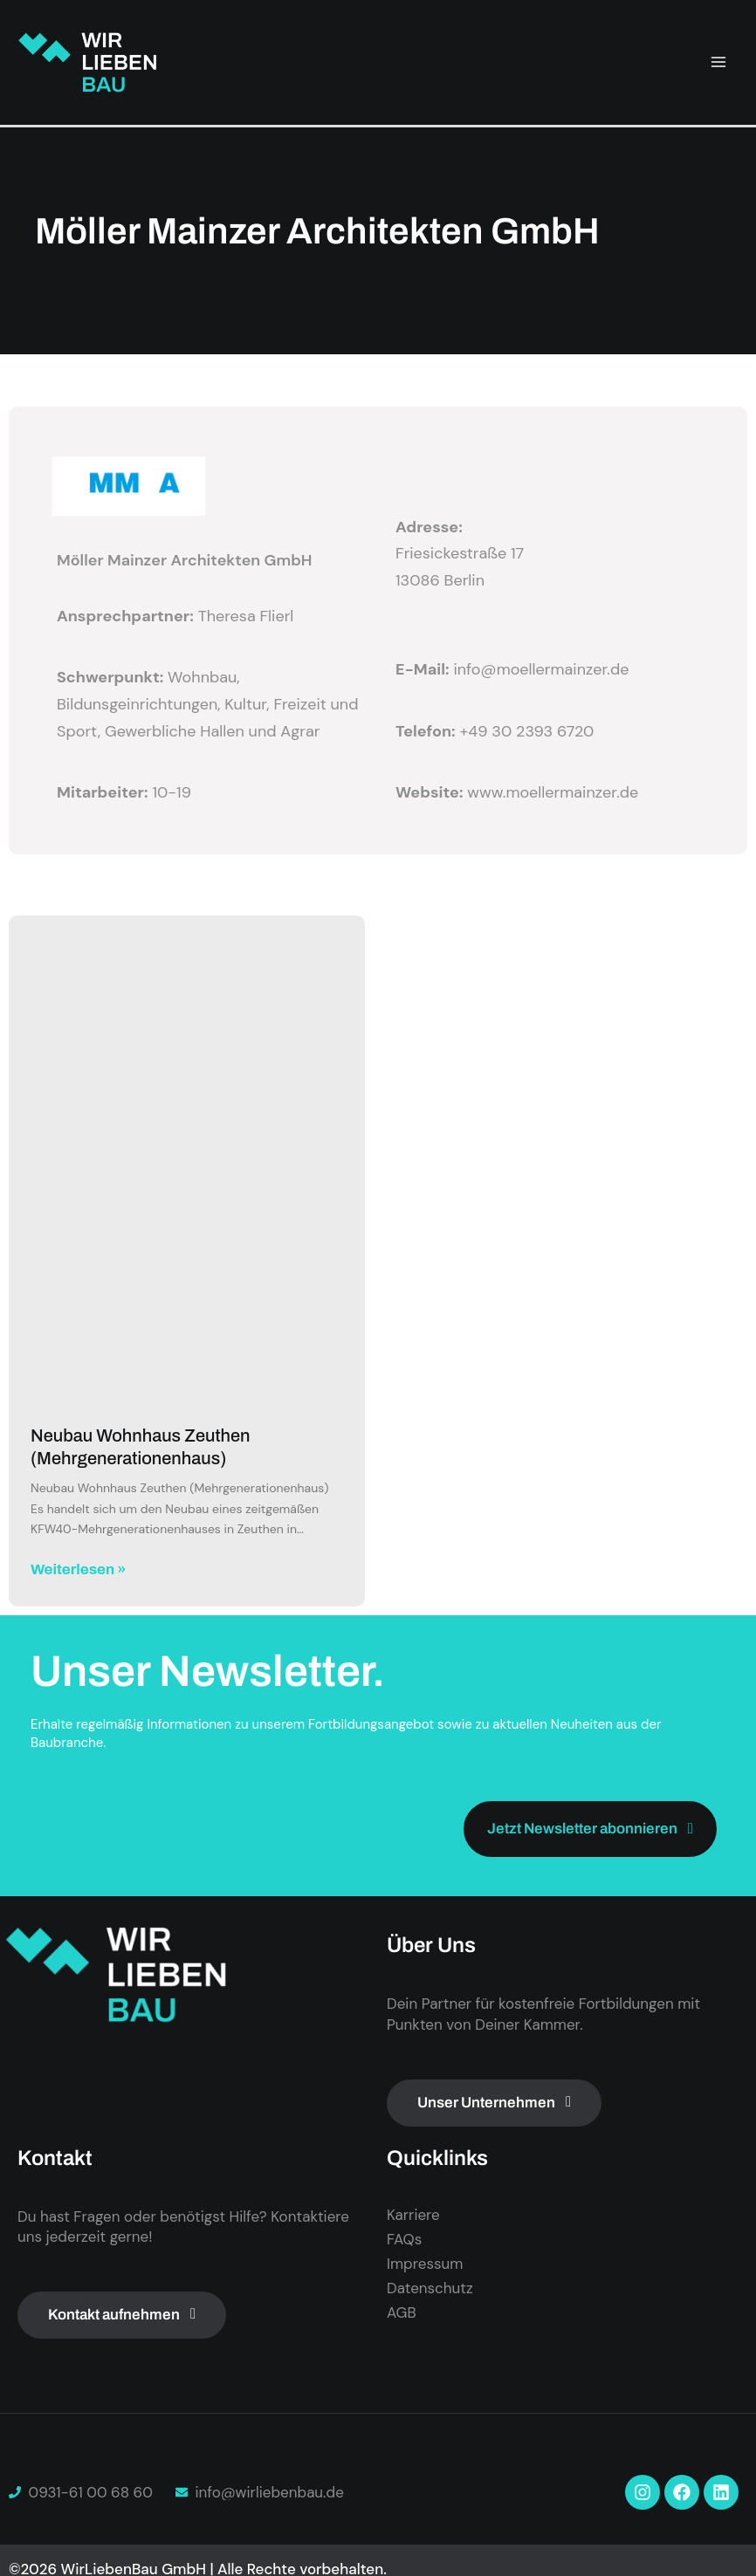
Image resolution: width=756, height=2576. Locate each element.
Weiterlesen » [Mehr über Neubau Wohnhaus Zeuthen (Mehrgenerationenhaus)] (78, 1569)
